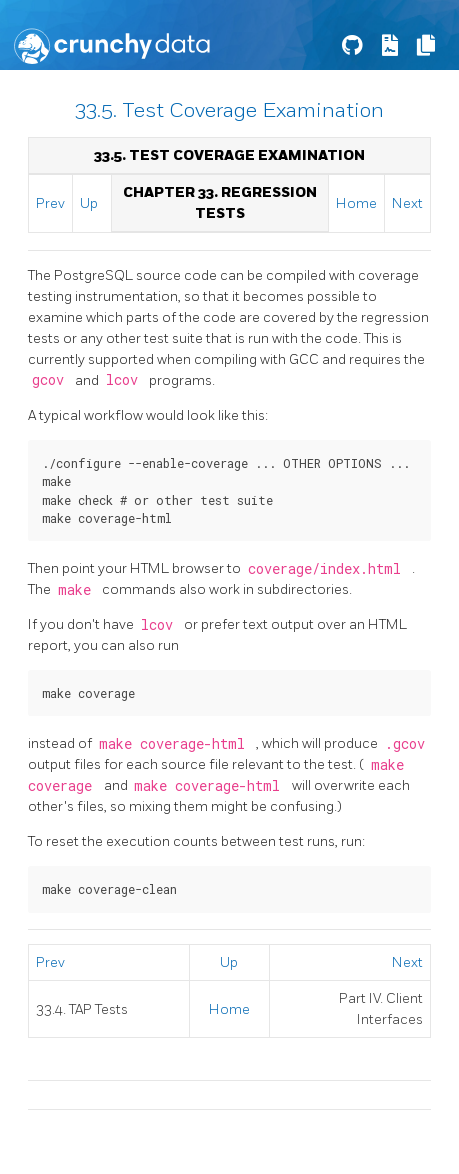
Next (407, 203)
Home (356, 203)
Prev (50, 203)
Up (89, 203)
